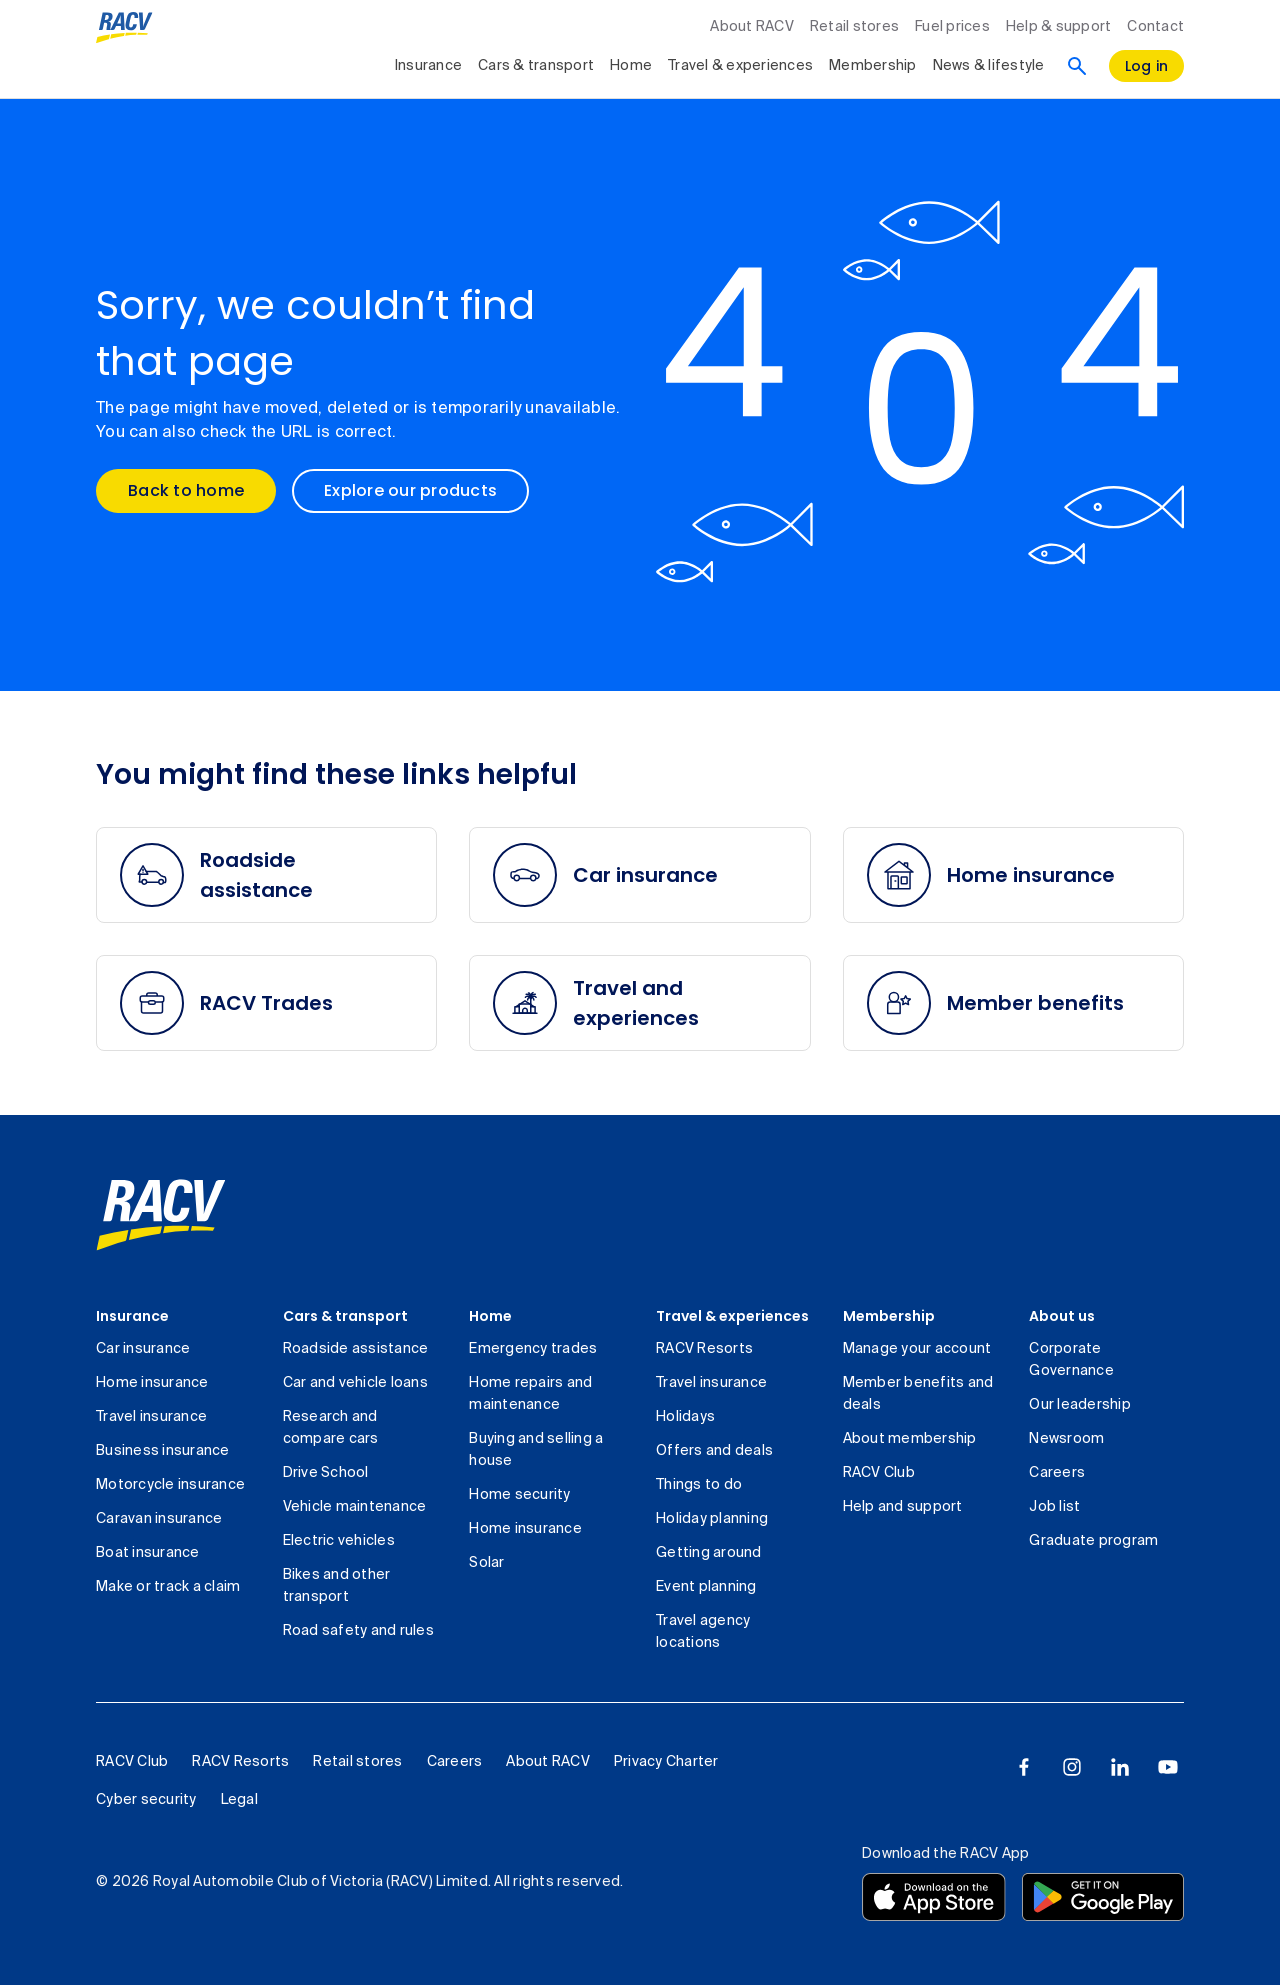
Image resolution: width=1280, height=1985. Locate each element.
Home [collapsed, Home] (631, 66)
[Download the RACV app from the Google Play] (1103, 1897)
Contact (1155, 27)
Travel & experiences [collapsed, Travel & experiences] (740, 66)
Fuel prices (952, 27)
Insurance (132, 1316)
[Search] (1077, 66)
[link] (161, 1215)
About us (1062, 1316)
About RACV (752, 27)
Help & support (1059, 27)
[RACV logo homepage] (124, 28)
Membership (889, 1316)
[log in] (1147, 66)
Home (490, 1316)
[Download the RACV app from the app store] (934, 1897)
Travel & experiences (732, 1316)
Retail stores (854, 27)
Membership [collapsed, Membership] (873, 66)
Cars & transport (345, 1316)
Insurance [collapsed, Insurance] (428, 66)
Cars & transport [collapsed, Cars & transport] (536, 66)
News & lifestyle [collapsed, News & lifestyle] (989, 66)
